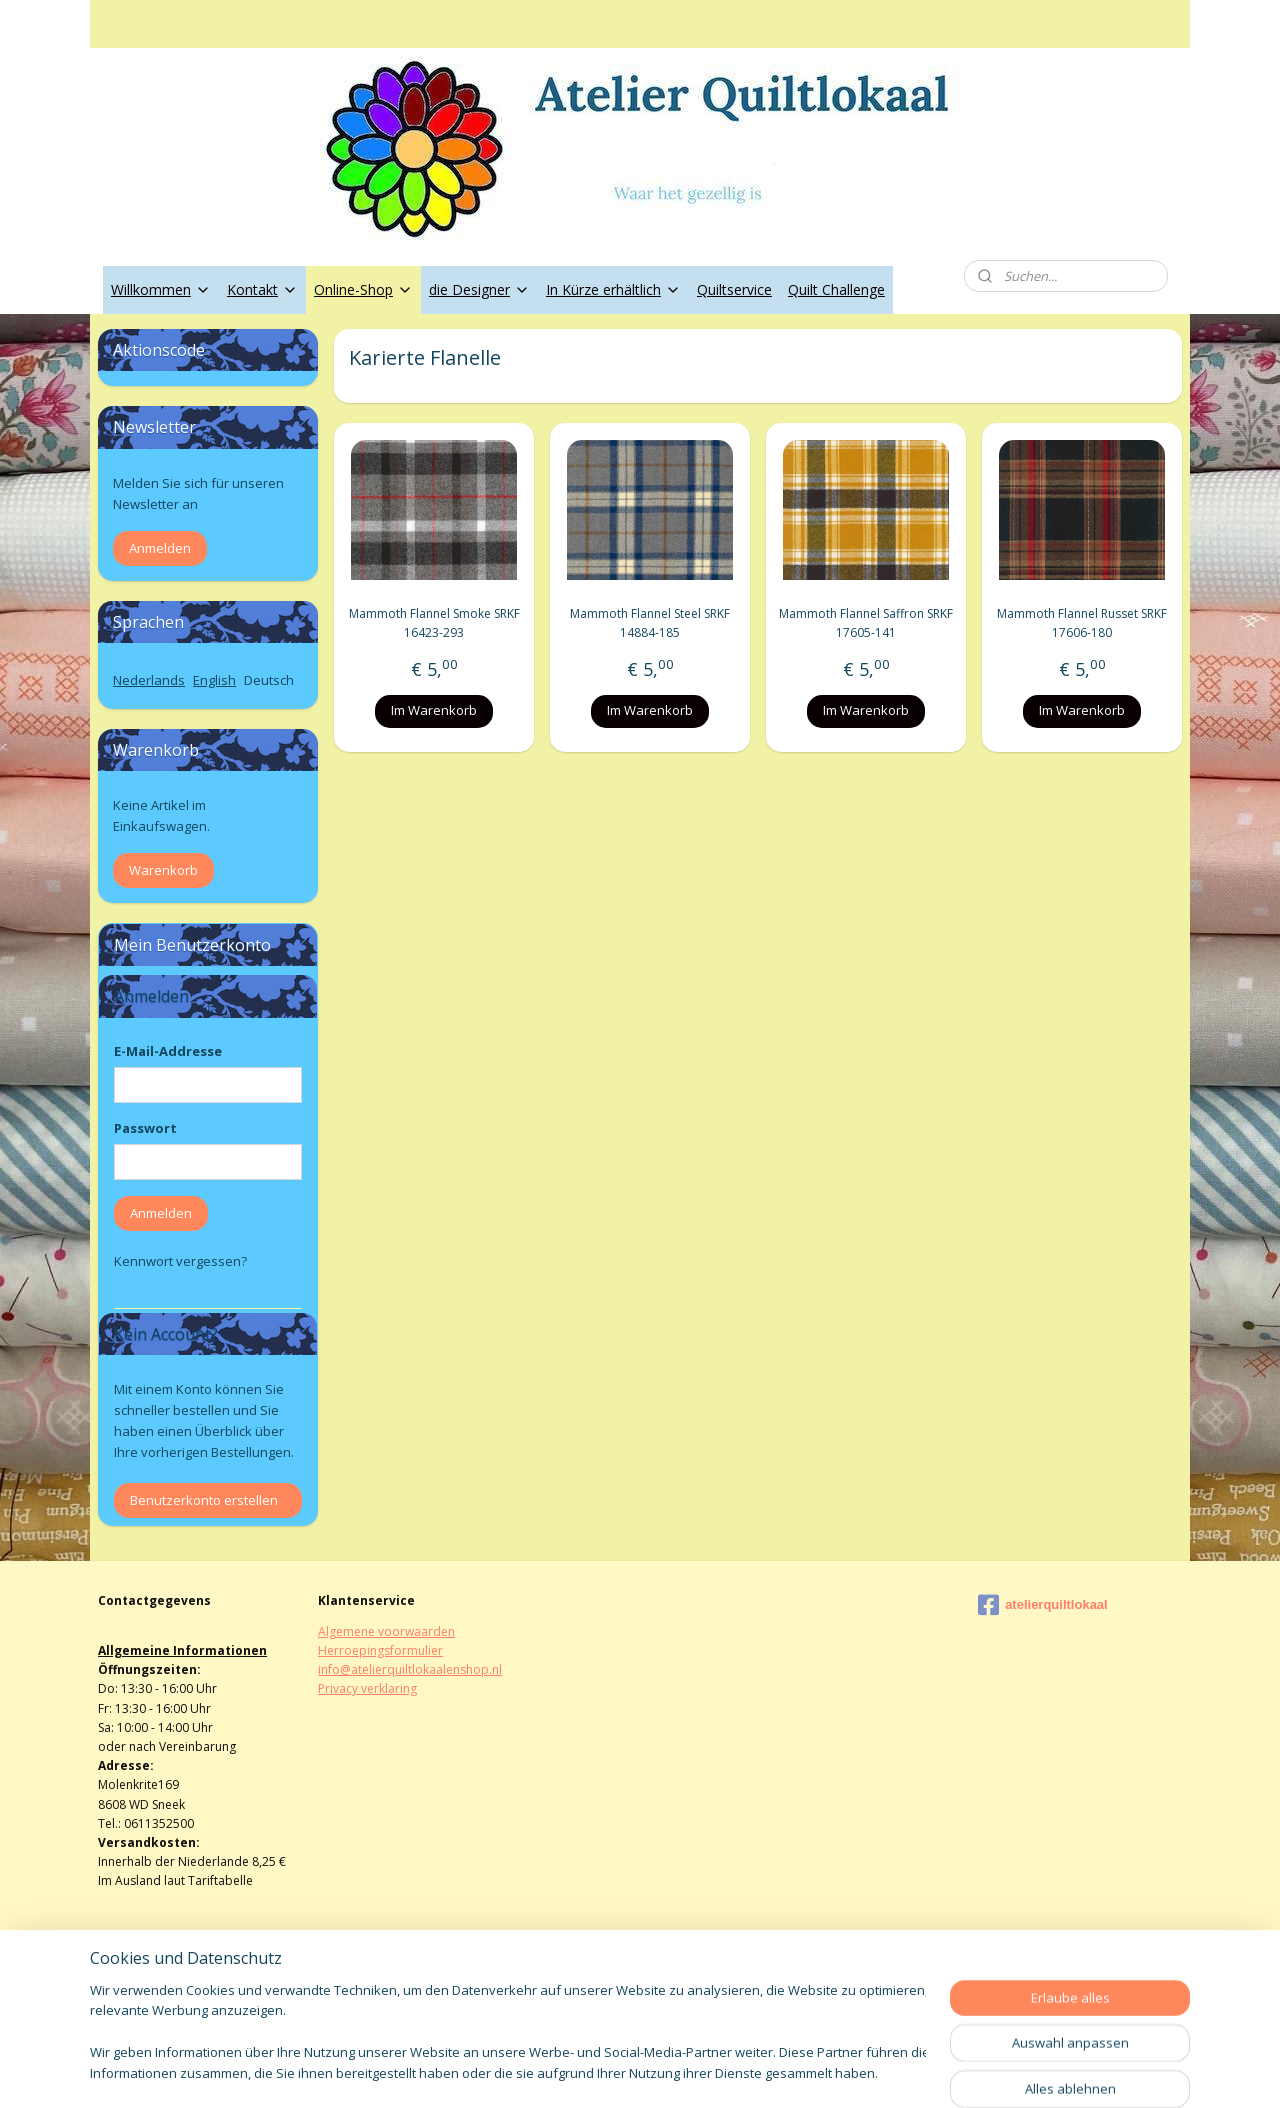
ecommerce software (693, 2071)
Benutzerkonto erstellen (204, 1500)
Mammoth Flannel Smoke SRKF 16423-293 (433, 623)
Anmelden (160, 548)
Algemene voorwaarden (386, 1631)
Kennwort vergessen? (180, 1261)
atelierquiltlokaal (1043, 1605)
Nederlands (149, 680)
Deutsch (269, 680)
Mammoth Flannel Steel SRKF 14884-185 (650, 623)
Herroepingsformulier (380, 1650)
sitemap (572, 2071)
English (214, 680)
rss (614, 2071)
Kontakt (262, 289)
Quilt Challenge (836, 289)
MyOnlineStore (870, 2071)
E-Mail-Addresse (168, 1051)
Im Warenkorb (434, 710)
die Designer (479, 289)
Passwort (145, 1128)
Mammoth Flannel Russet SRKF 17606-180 (1082, 623)
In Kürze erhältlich (613, 289)
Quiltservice (734, 289)
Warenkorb (163, 870)
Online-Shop (363, 289)
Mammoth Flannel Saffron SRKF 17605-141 (866, 623)
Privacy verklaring (367, 1688)
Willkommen (161, 289)
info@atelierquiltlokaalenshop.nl (410, 1669)
